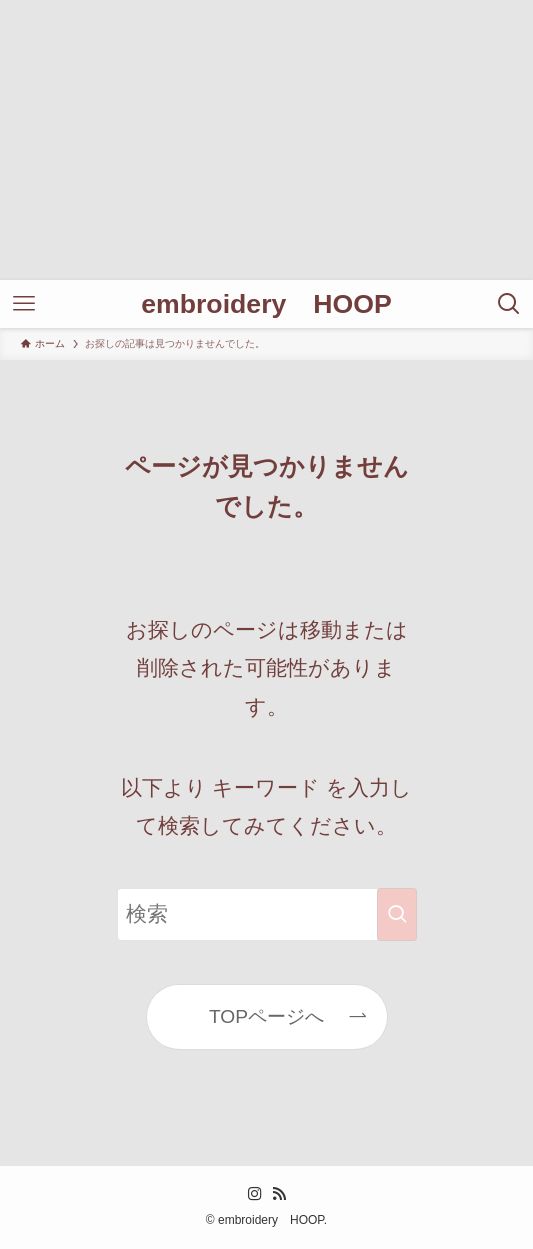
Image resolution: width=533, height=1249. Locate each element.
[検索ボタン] (509, 304)
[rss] (279, 1194)
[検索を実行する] (397, 914)
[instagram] (255, 1194)
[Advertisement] (266, 140)
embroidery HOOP (266, 304)
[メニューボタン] (24, 304)
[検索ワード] (267, 914)
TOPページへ (266, 1016)
